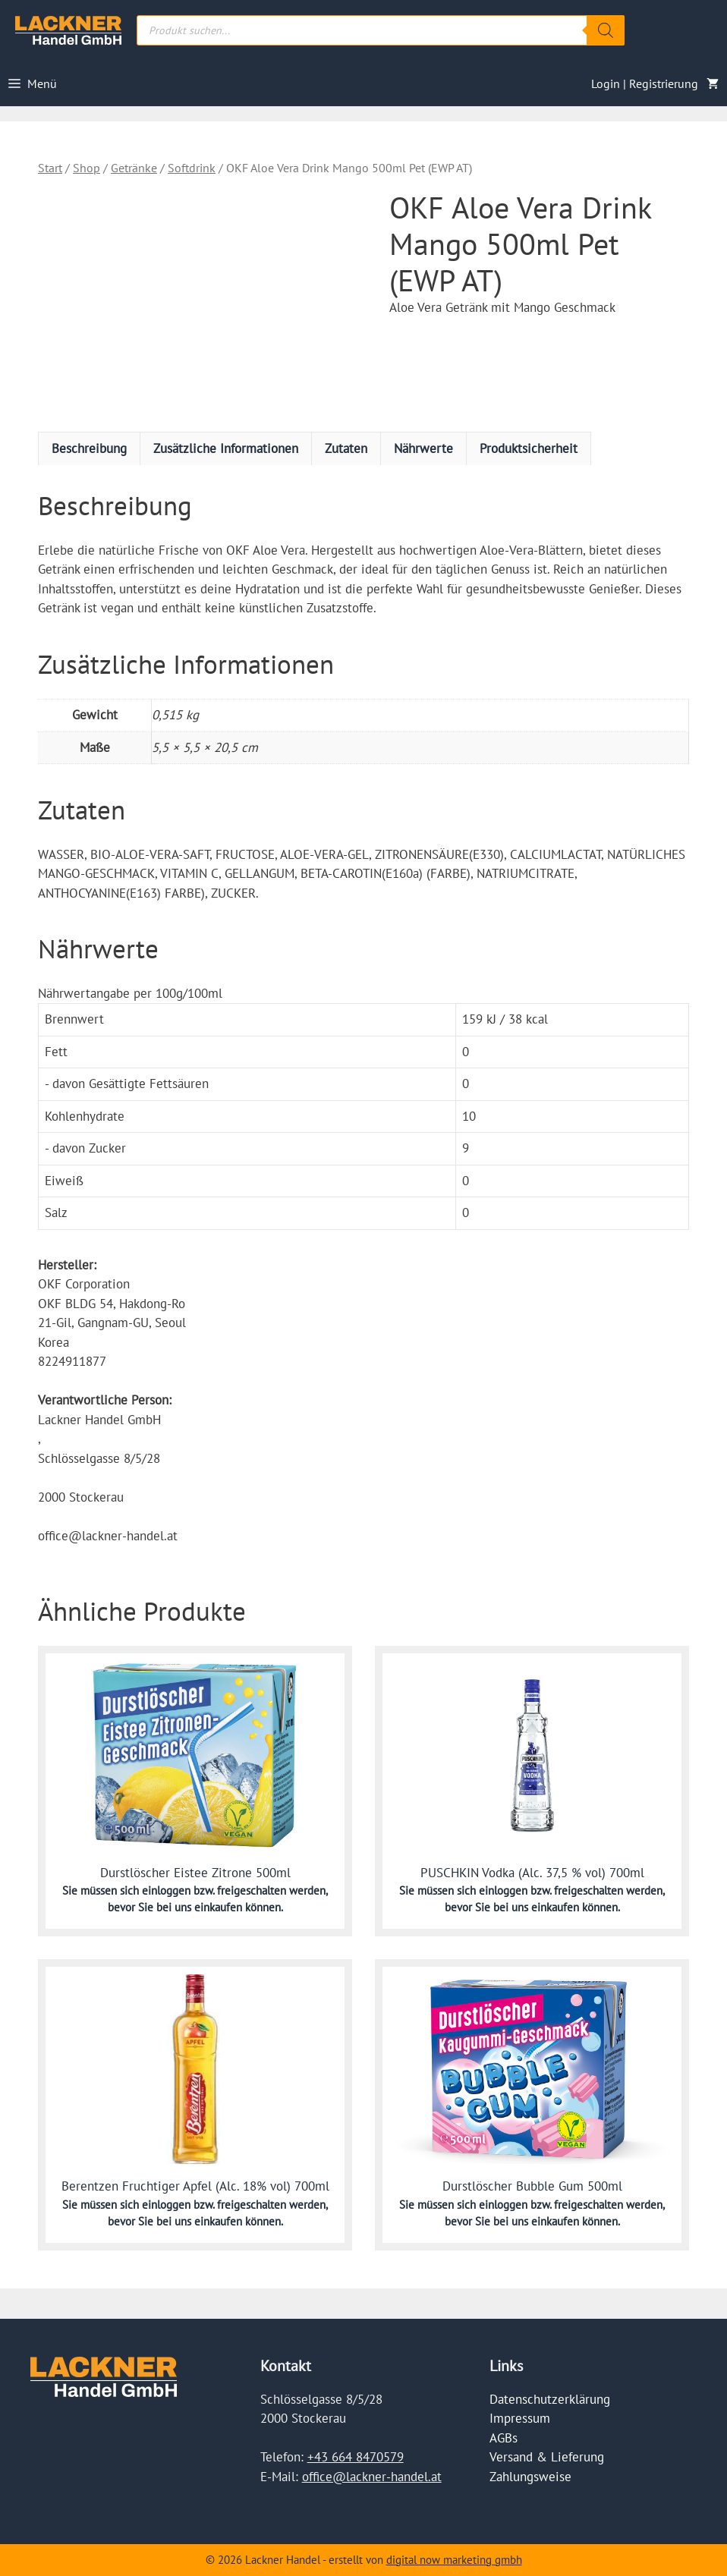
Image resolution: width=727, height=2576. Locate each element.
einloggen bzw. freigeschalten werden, (235, 1890)
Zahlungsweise (530, 2476)
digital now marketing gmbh (454, 2559)
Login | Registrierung (644, 83)
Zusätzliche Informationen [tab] (225, 448)
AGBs (503, 2438)
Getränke (134, 167)
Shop (86, 167)
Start (50, 167)
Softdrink (192, 167)
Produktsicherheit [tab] (529, 448)
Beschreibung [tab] (89, 448)
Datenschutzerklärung (549, 2399)
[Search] (606, 30)
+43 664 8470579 (355, 2457)
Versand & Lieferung (546, 2457)
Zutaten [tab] (346, 448)
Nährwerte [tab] (423, 448)
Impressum (519, 2418)
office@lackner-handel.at (372, 2476)
